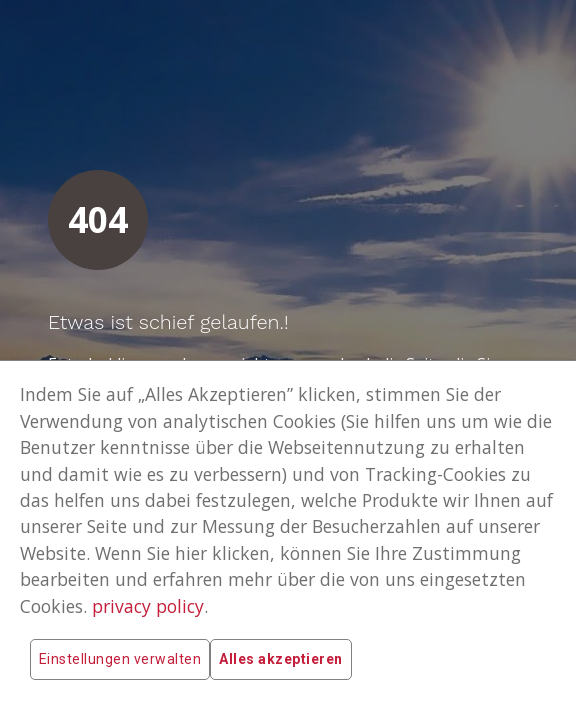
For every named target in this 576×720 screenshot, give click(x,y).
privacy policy (148, 606)
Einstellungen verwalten (120, 659)
